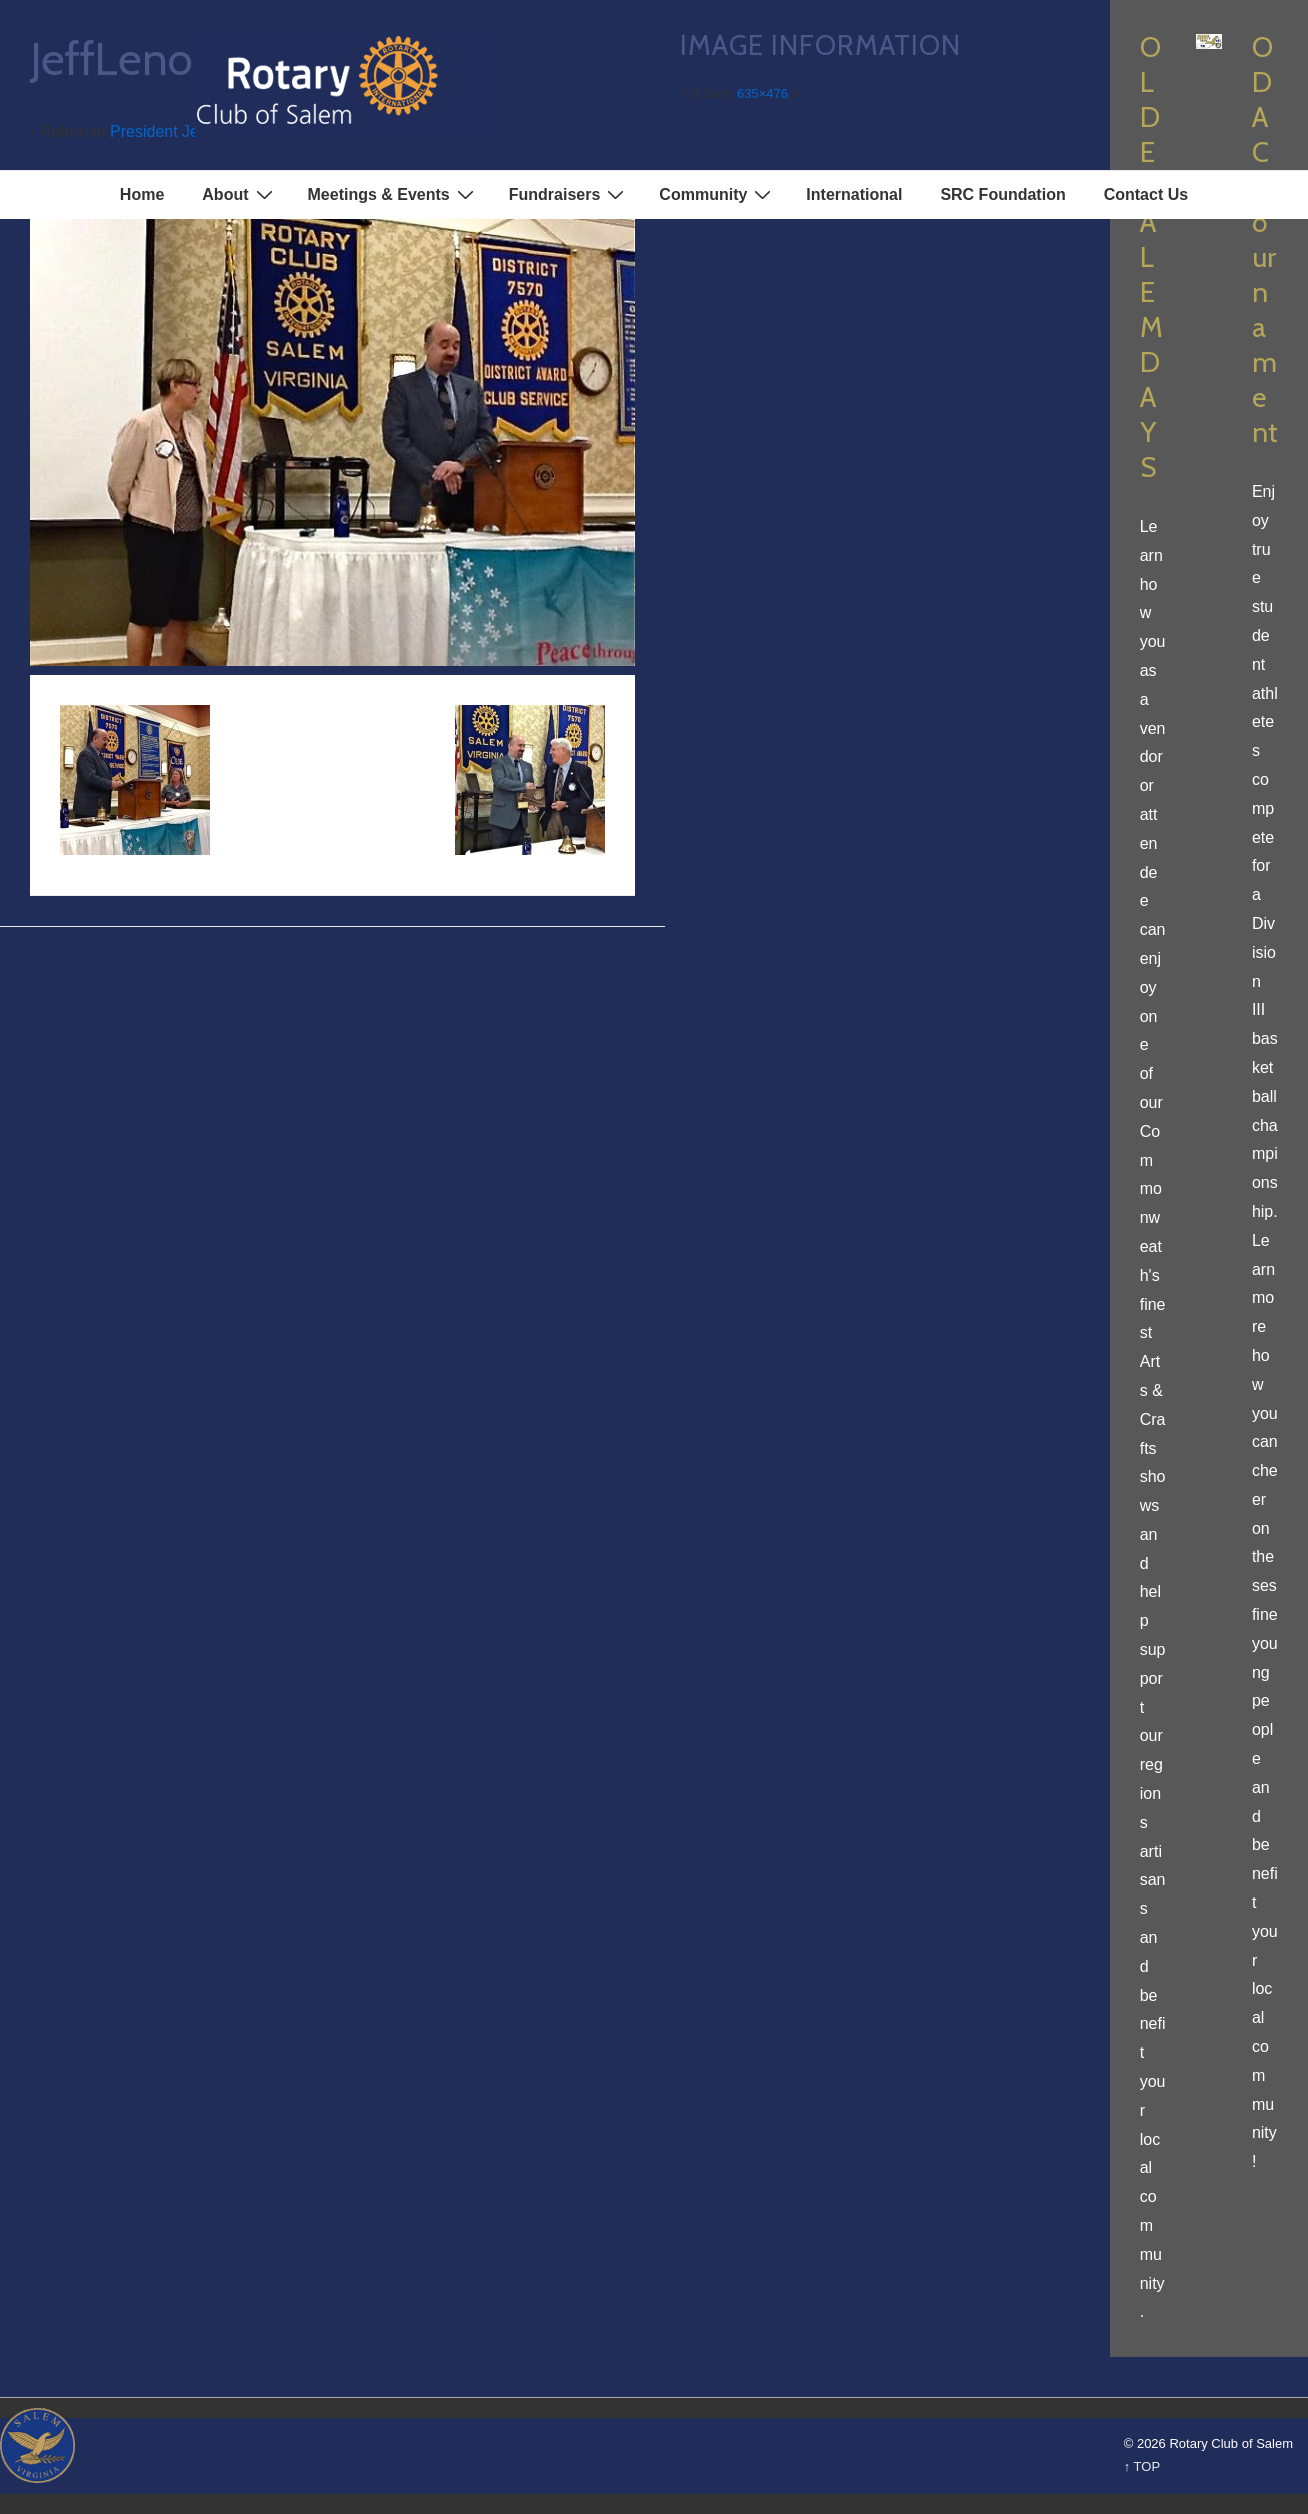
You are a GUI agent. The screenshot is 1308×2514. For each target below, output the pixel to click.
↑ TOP (1142, 2466)
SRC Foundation (1002, 194)
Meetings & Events (393, 194)
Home (142, 194)
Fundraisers (569, 194)
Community (717, 194)
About (239, 194)
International (854, 194)
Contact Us (1146, 194)
